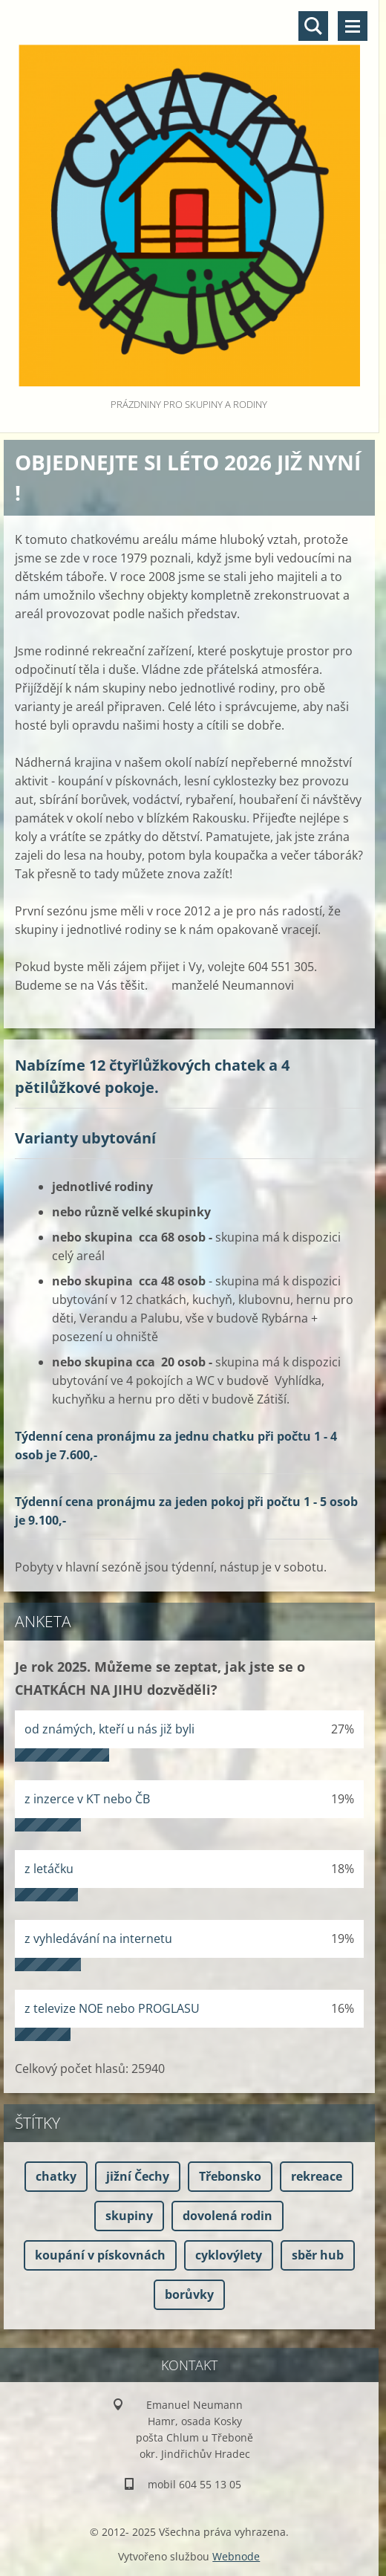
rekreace (316, 2176)
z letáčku (48, 1868)
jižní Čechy (137, 2176)
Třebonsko (230, 2176)
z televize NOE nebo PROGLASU (112, 2008)
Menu (352, 26)
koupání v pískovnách (100, 2255)
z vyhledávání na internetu (98, 1938)
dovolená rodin (227, 2215)
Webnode (236, 2556)
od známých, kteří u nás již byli (109, 1729)
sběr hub (318, 2255)
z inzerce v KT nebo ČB (87, 1799)
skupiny (129, 2215)
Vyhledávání (313, 26)
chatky (56, 2176)
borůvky (189, 2294)
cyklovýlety (228, 2255)
